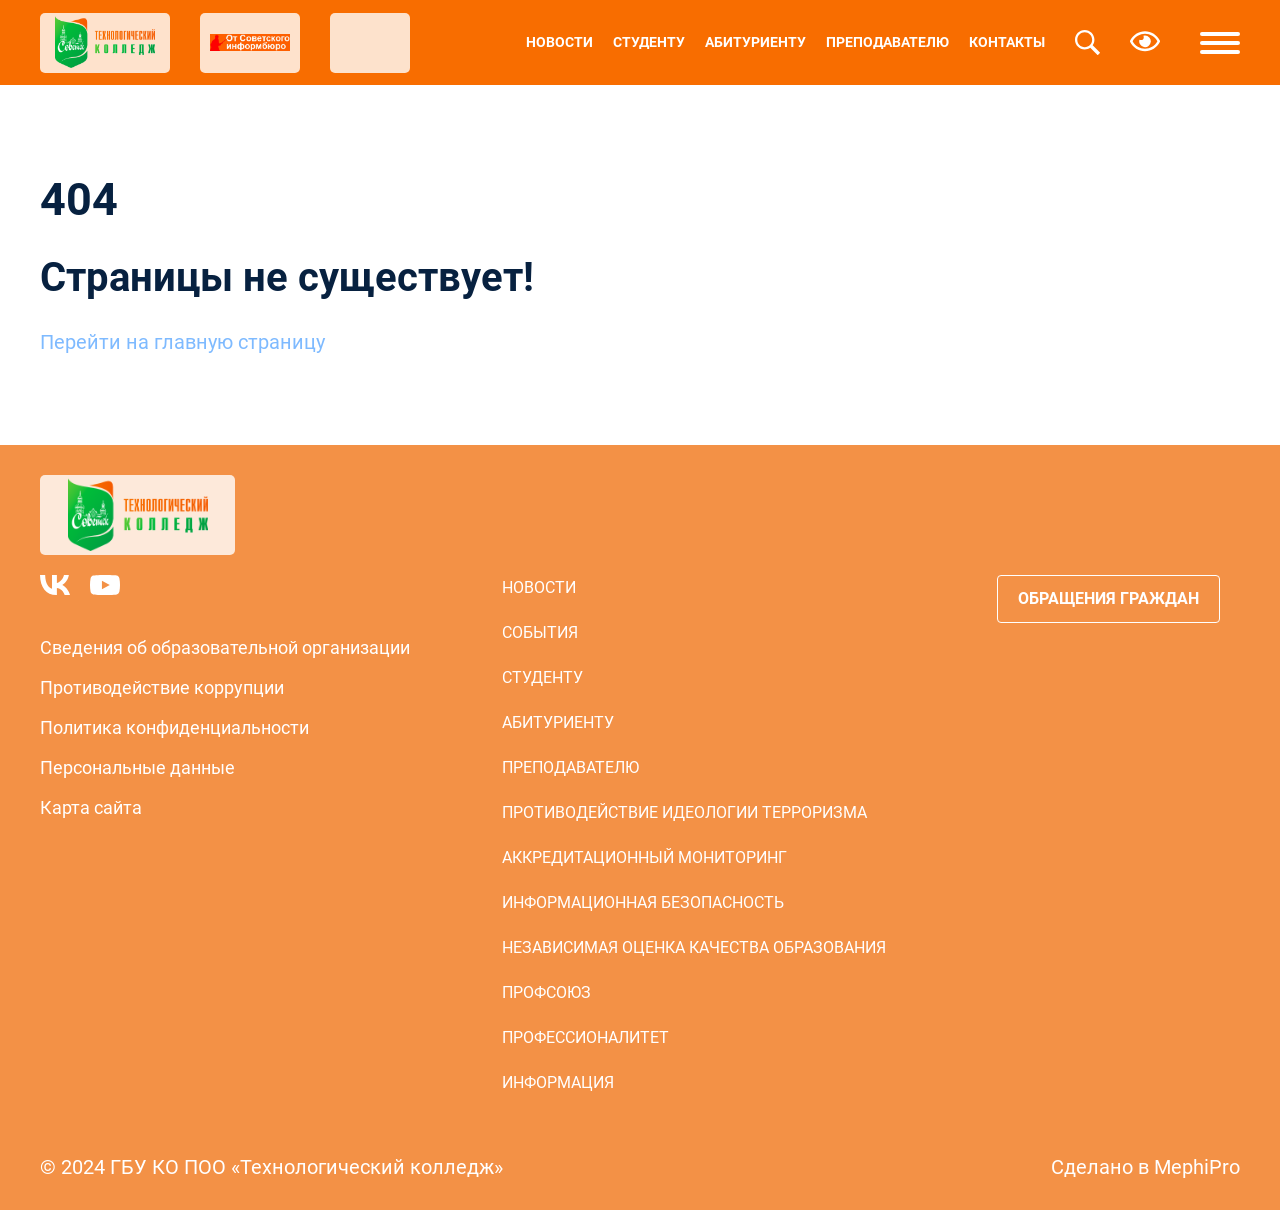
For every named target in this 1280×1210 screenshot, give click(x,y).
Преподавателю (887, 42)
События (540, 632)
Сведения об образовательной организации (225, 647)
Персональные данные (137, 767)
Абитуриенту (755, 42)
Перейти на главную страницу (182, 342)
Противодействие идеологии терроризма (684, 812)
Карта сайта (91, 807)
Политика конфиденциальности (174, 727)
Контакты (1007, 42)
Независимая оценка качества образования (694, 947)
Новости (559, 42)
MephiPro (1197, 1167)
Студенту (649, 42)
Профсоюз (546, 992)
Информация (558, 1082)
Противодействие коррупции (162, 687)
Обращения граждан (1108, 598)
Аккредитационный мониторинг (644, 857)
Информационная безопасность (643, 902)
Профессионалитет (585, 1037)
